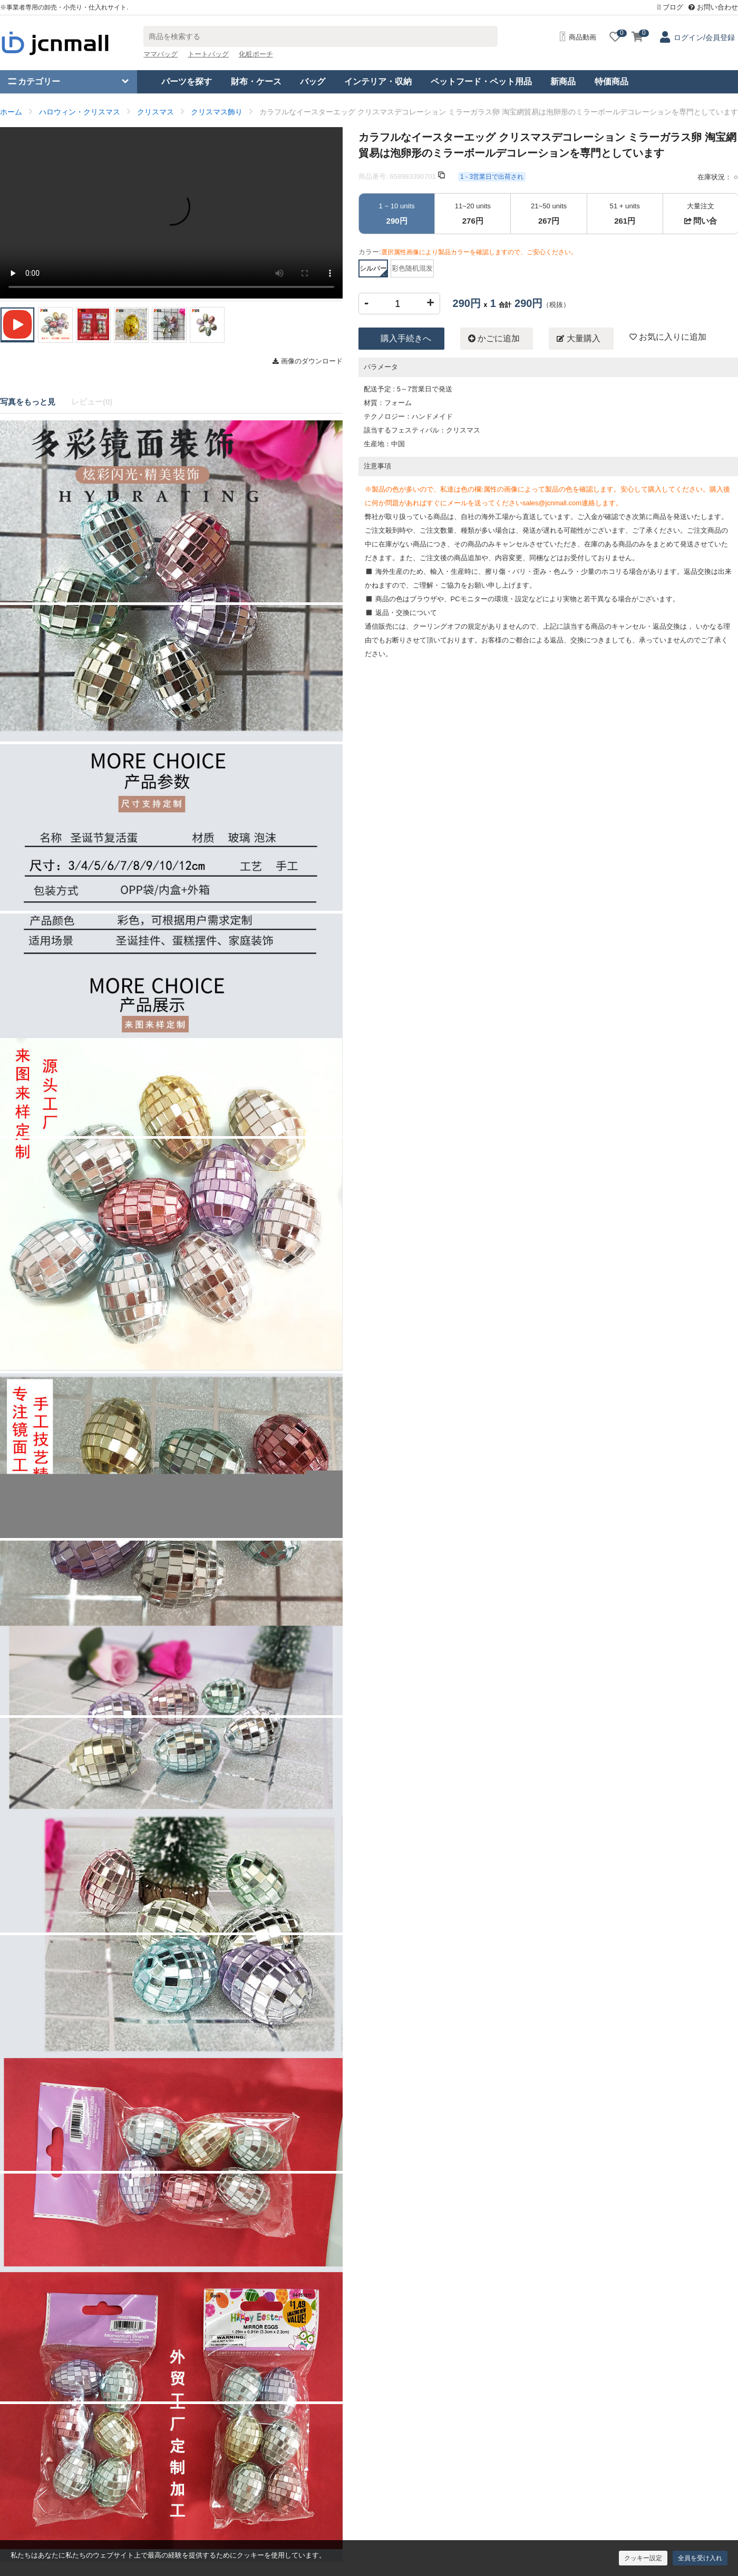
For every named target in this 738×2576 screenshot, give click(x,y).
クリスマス (155, 112)
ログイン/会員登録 (704, 37)
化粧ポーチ (256, 54)
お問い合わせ (713, 7)
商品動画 (577, 37)
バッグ (312, 81)
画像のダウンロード (308, 361)
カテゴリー (34, 81)
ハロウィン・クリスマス (79, 112)
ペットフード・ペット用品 (481, 81)
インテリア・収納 (378, 81)
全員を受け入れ (700, 2558)
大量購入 (578, 338)
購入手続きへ (406, 338)
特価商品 (611, 81)
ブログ (670, 7)
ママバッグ (160, 54)
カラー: (467, 252)
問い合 (700, 220)
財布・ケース (256, 81)
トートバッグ (208, 54)
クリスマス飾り (216, 112)
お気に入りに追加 (667, 336)
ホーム (11, 112)
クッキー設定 (643, 2558)
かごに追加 (494, 338)
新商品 (563, 81)
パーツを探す (186, 81)
